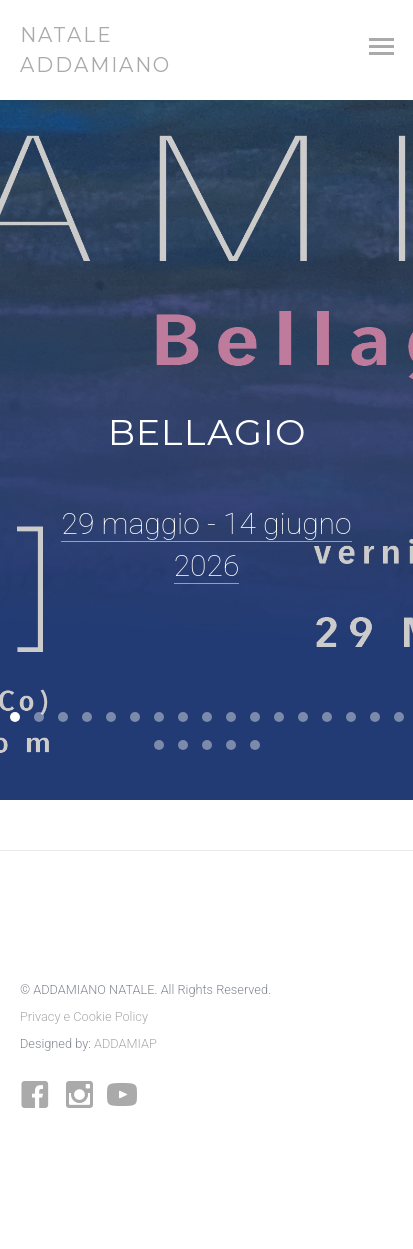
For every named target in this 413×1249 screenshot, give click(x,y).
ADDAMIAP (125, 1043)
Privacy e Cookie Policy (84, 1016)
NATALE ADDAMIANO (90, 50)
